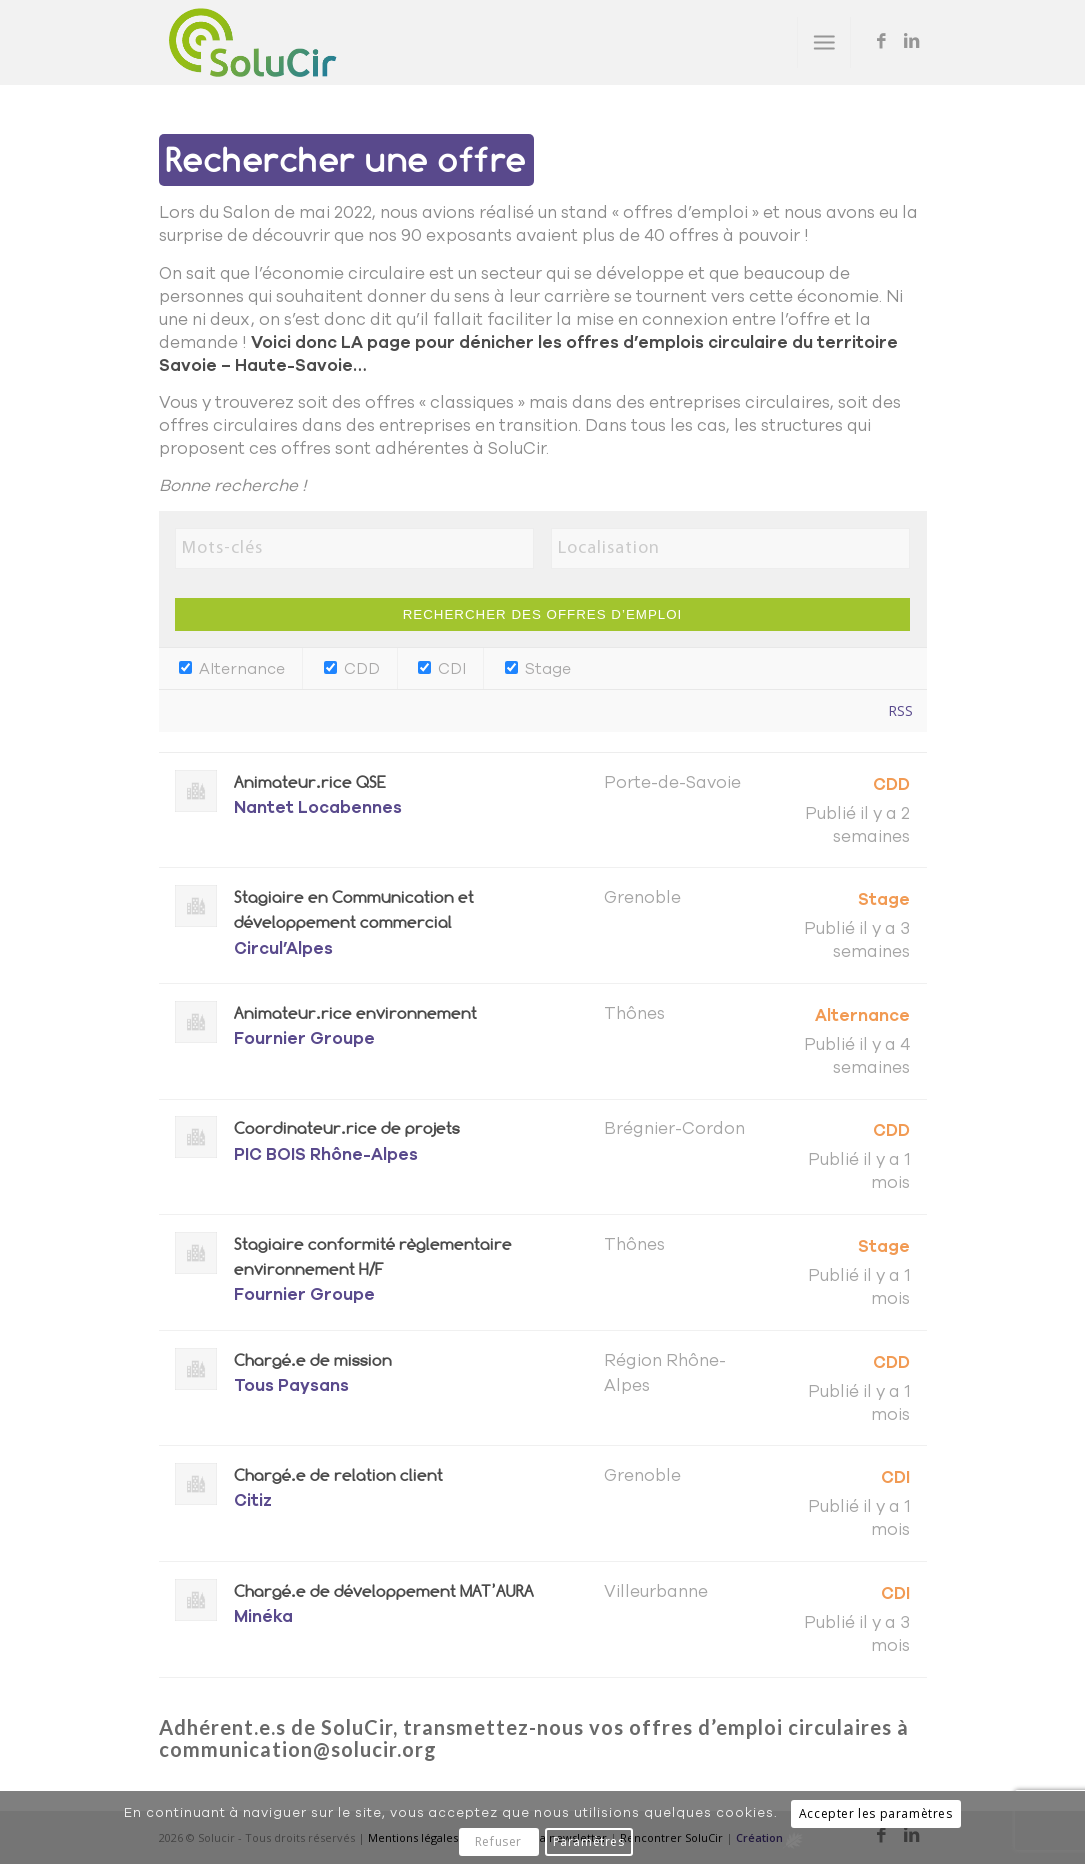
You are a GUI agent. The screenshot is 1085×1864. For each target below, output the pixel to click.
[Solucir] (252, 42)
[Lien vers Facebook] (882, 42)
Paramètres (589, 1841)
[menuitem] (824, 42)
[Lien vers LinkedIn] (912, 42)
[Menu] (824, 42)
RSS (900, 710)
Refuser (498, 1841)
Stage (538, 669)
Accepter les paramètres (876, 1813)
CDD (352, 669)
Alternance (232, 669)
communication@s (250, 1749)
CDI (442, 669)
